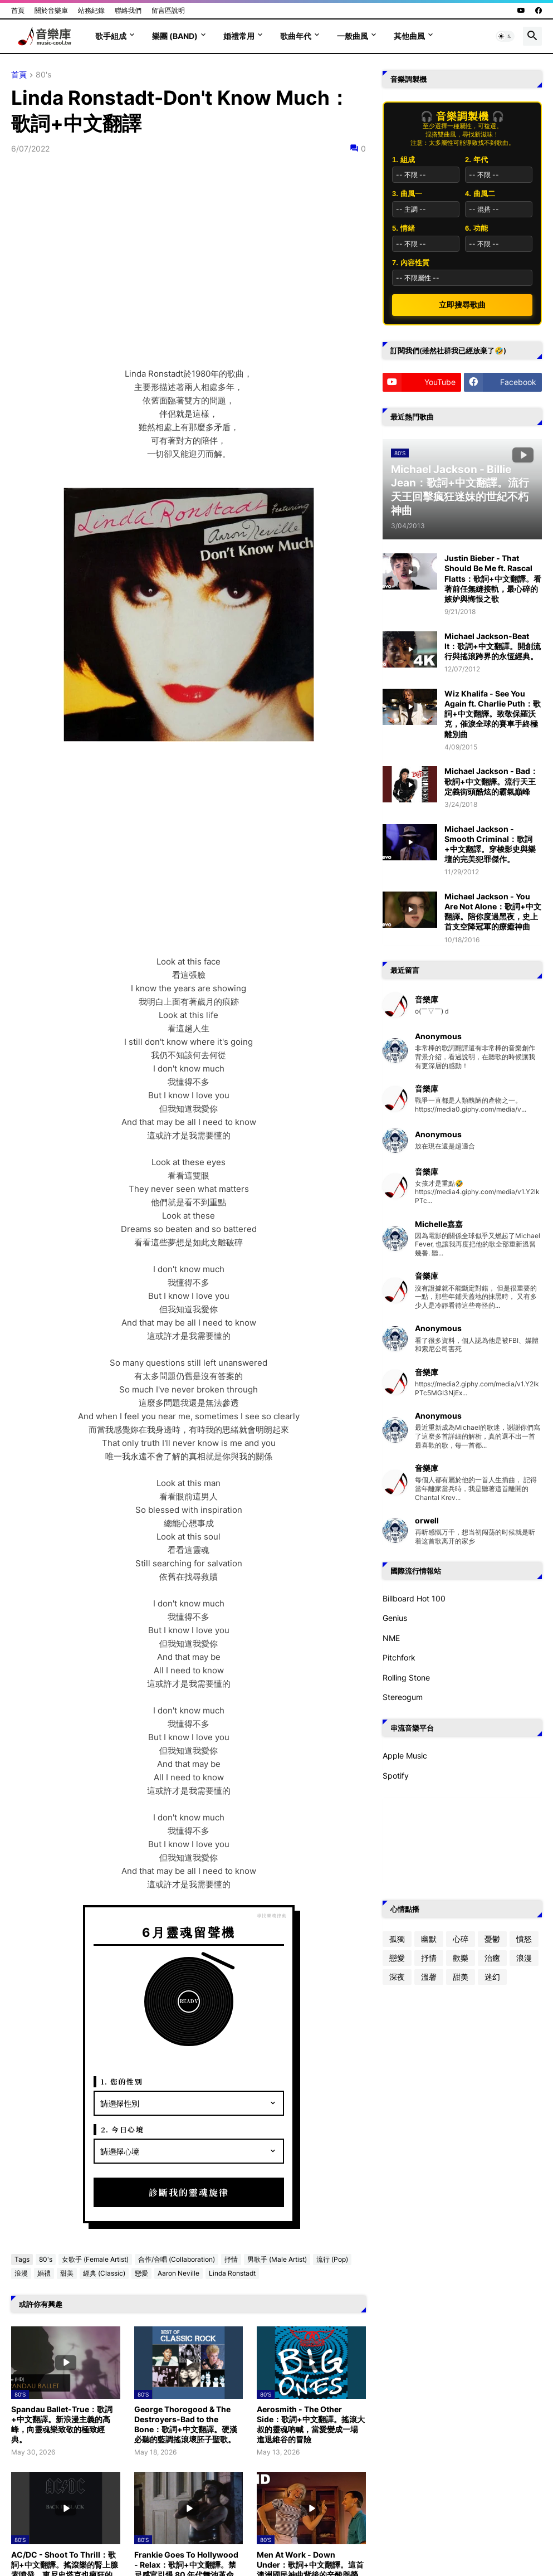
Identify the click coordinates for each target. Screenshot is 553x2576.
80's (43, 75)
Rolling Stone (406, 1677)
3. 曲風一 (407, 193)
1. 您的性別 (122, 2081)
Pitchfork (399, 1657)
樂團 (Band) (175, 36)
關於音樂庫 (51, 10)
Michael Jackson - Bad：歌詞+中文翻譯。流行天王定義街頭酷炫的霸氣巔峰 (491, 781)
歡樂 (460, 1958)
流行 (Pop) (332, 2259)
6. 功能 (476, 228)
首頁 (18, 10)
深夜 (397, 1976)
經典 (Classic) (104, 2273)
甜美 (67, 2273)
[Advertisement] (188, 850)
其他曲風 (409, 36)
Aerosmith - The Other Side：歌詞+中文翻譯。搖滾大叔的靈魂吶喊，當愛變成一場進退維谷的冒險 (311, 2424)
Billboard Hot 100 (414, 1598)
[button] (505, 36)
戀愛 (141, 2273)
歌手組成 (110, 36)
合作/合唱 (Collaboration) (176, 2259)
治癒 (492, 1958)
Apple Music (405, 1755)
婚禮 (44, 2273)
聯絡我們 (128, 10)
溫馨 (429, 1976)
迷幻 (492, 1976)
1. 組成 (403, 159)
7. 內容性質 (410, 263)
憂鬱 (492, 1939)
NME (391, 1638)
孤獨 (397, 1939)
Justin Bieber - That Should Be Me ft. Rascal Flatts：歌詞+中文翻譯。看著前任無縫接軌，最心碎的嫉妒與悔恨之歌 (492, 578)
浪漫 (21, 2273)
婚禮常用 (239, 36)
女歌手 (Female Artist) (95, 2259)
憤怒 (524, 1939)
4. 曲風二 (480, 193)
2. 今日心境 (122, 2129)
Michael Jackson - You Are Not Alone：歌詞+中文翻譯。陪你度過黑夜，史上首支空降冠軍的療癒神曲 (492, 912)
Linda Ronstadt (232, 2273)
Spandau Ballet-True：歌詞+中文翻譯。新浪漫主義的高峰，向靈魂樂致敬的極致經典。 (61, 2424)
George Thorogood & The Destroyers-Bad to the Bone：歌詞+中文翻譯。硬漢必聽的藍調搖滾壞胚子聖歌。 (185, 2424)
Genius (395, 1618)
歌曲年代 (295, 36)
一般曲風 (352, 36)
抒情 (231, 2259)
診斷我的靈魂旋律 (189, 2192)
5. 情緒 (403, 228)
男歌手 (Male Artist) (277, 2259)
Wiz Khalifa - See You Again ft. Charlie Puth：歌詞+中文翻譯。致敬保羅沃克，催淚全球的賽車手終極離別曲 (492, 714)
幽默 (429, 1939)
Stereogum (403, 1697)
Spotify (396, 1775)
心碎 (460, 1939)
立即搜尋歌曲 (462, 304)
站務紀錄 (91, 10)
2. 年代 (476, 159)
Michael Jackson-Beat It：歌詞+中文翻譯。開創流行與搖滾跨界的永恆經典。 (492, 646)
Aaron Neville (178, 2273)
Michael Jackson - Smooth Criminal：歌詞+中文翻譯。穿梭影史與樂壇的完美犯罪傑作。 (490, 844)
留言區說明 (168, 10)
